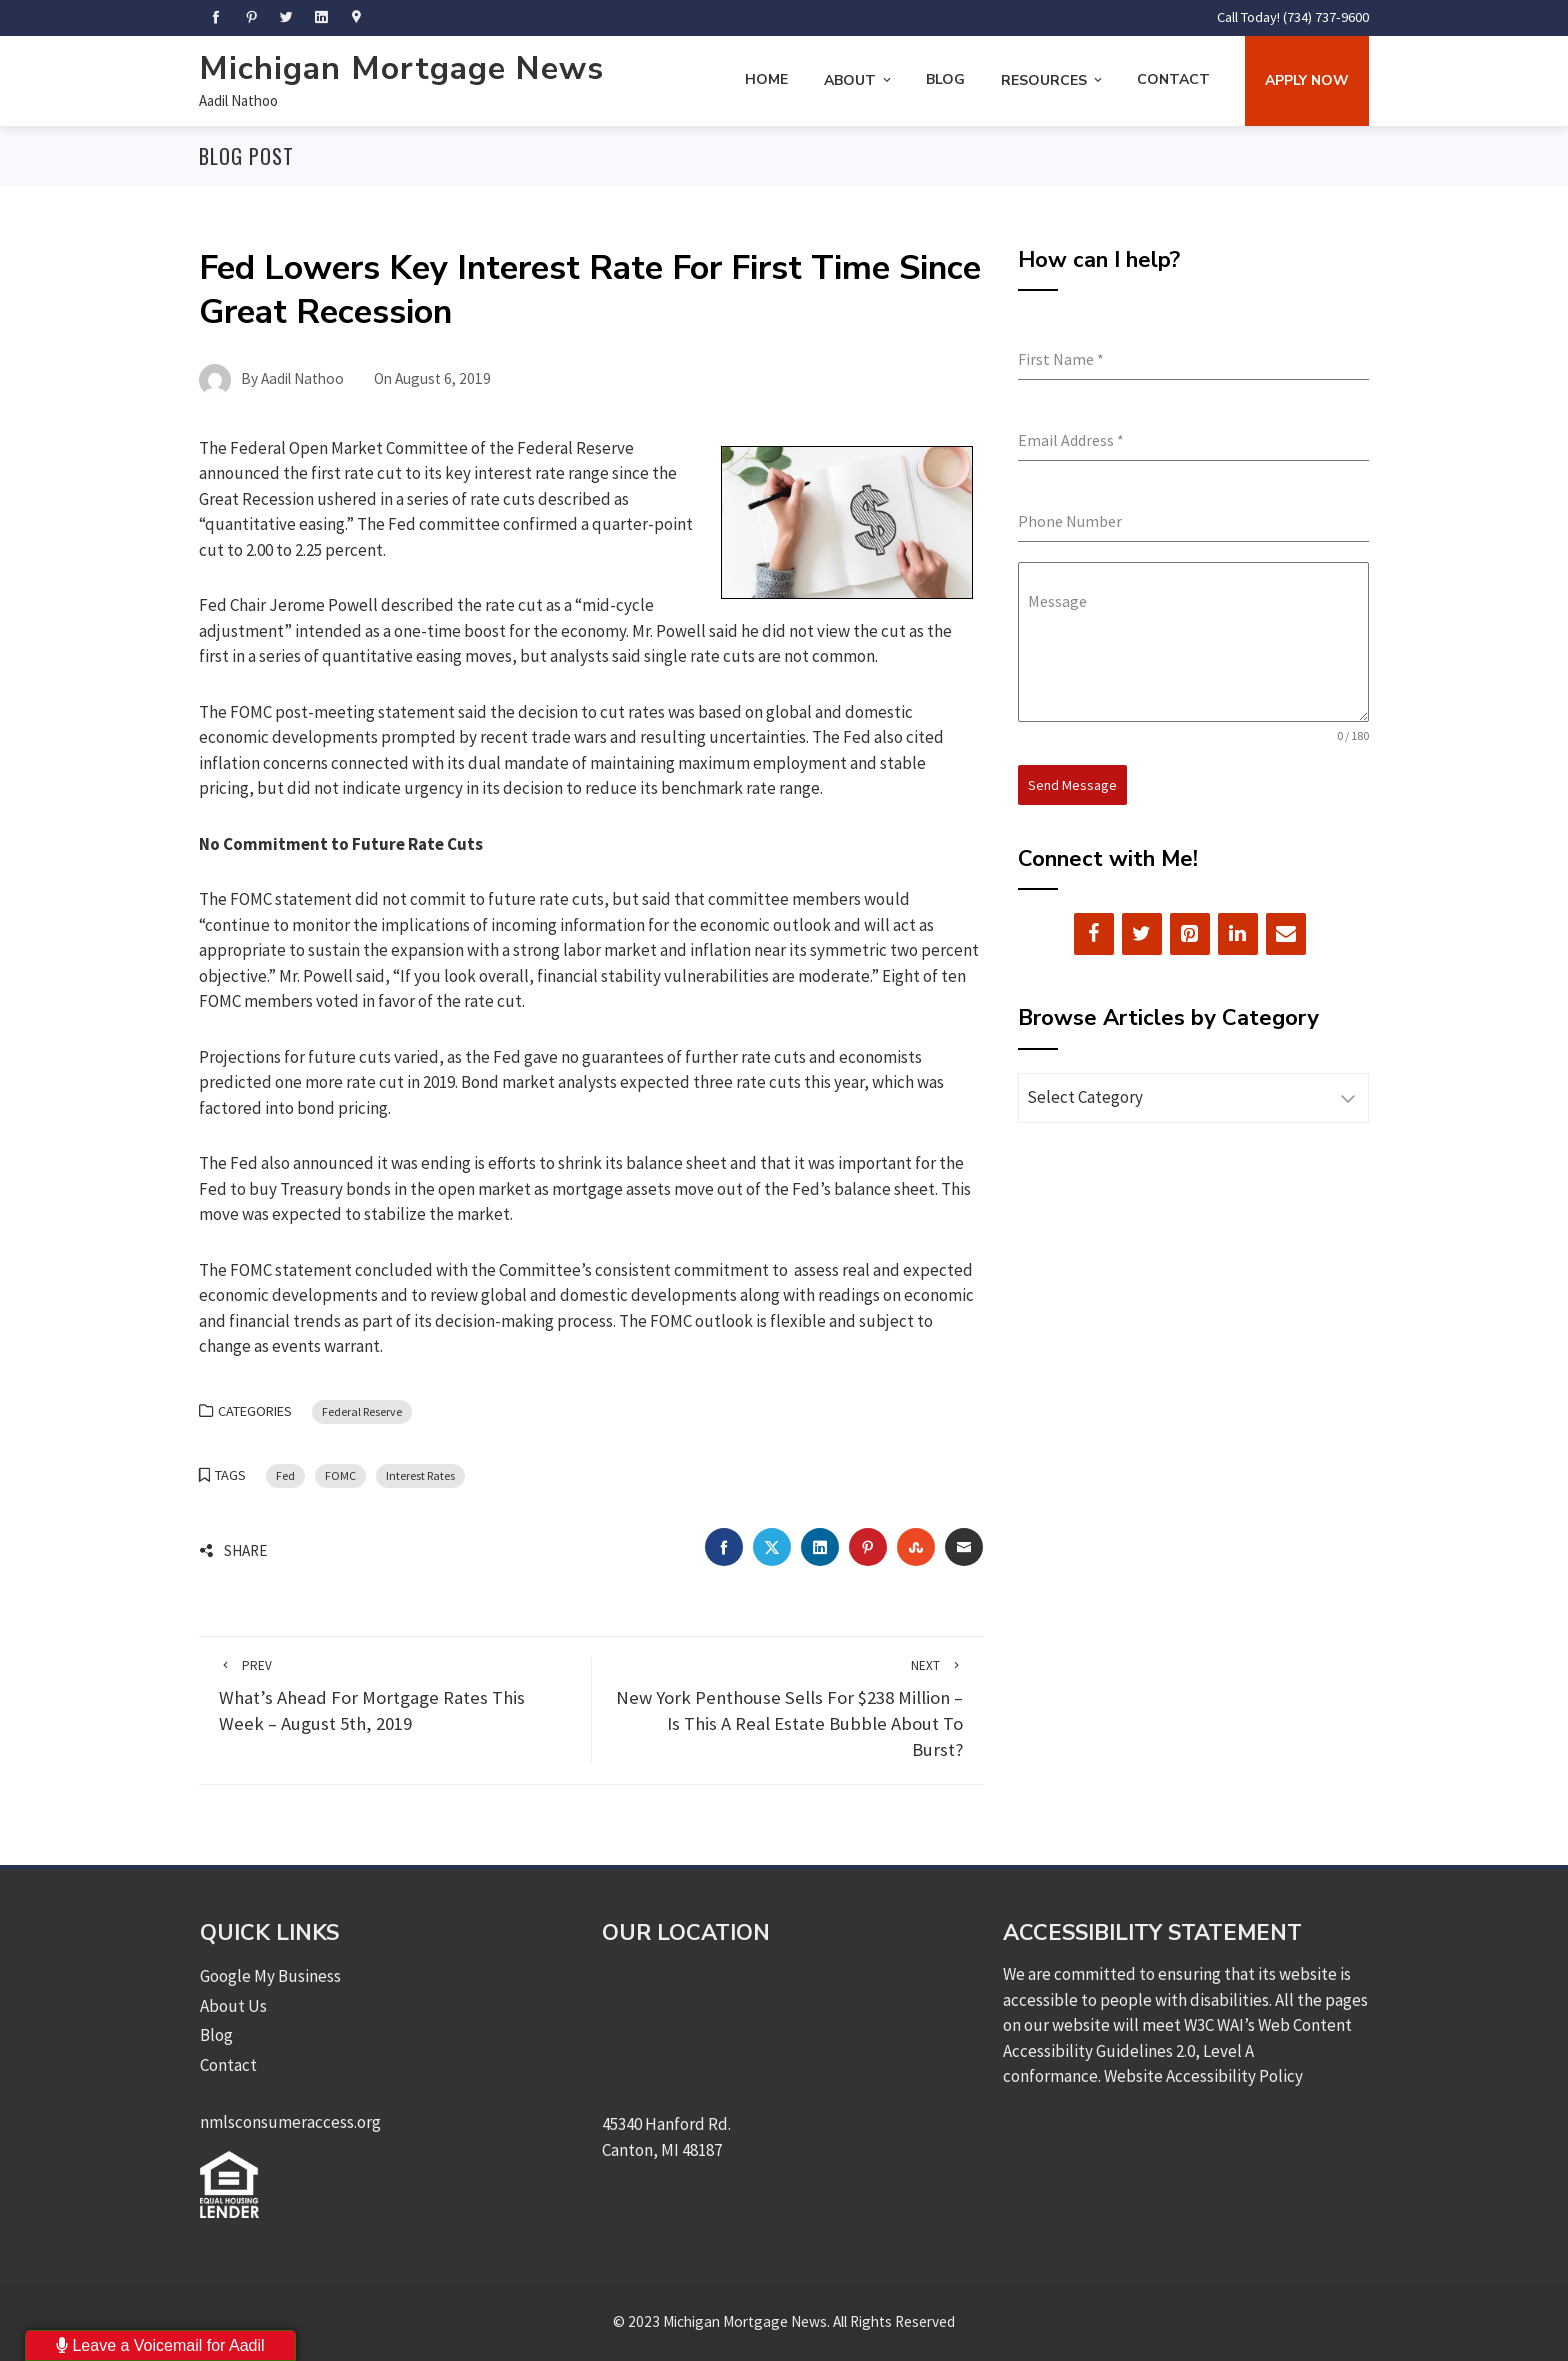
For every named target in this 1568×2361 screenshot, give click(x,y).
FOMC (340, 1475)
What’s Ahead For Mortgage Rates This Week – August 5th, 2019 (395, 1696)
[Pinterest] (1190, 934)
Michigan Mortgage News (401, 68)
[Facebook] (1094, 934)
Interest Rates (420, 1475)
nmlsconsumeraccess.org (290, 2122)
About (859, 80)
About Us (233, 2006)
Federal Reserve (362, 1411)
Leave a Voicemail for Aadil (160, 2345)
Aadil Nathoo (238, 100)
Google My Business (270, 1976)
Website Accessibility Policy (1203, 2076)
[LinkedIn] (1238, 934)
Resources (1053, 80)
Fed (285, 1475)
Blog (945, 79)
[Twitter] (1142, 934)
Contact (1173, 79)
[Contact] (1286, 934)
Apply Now (1307, 80)
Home (766, 79)
